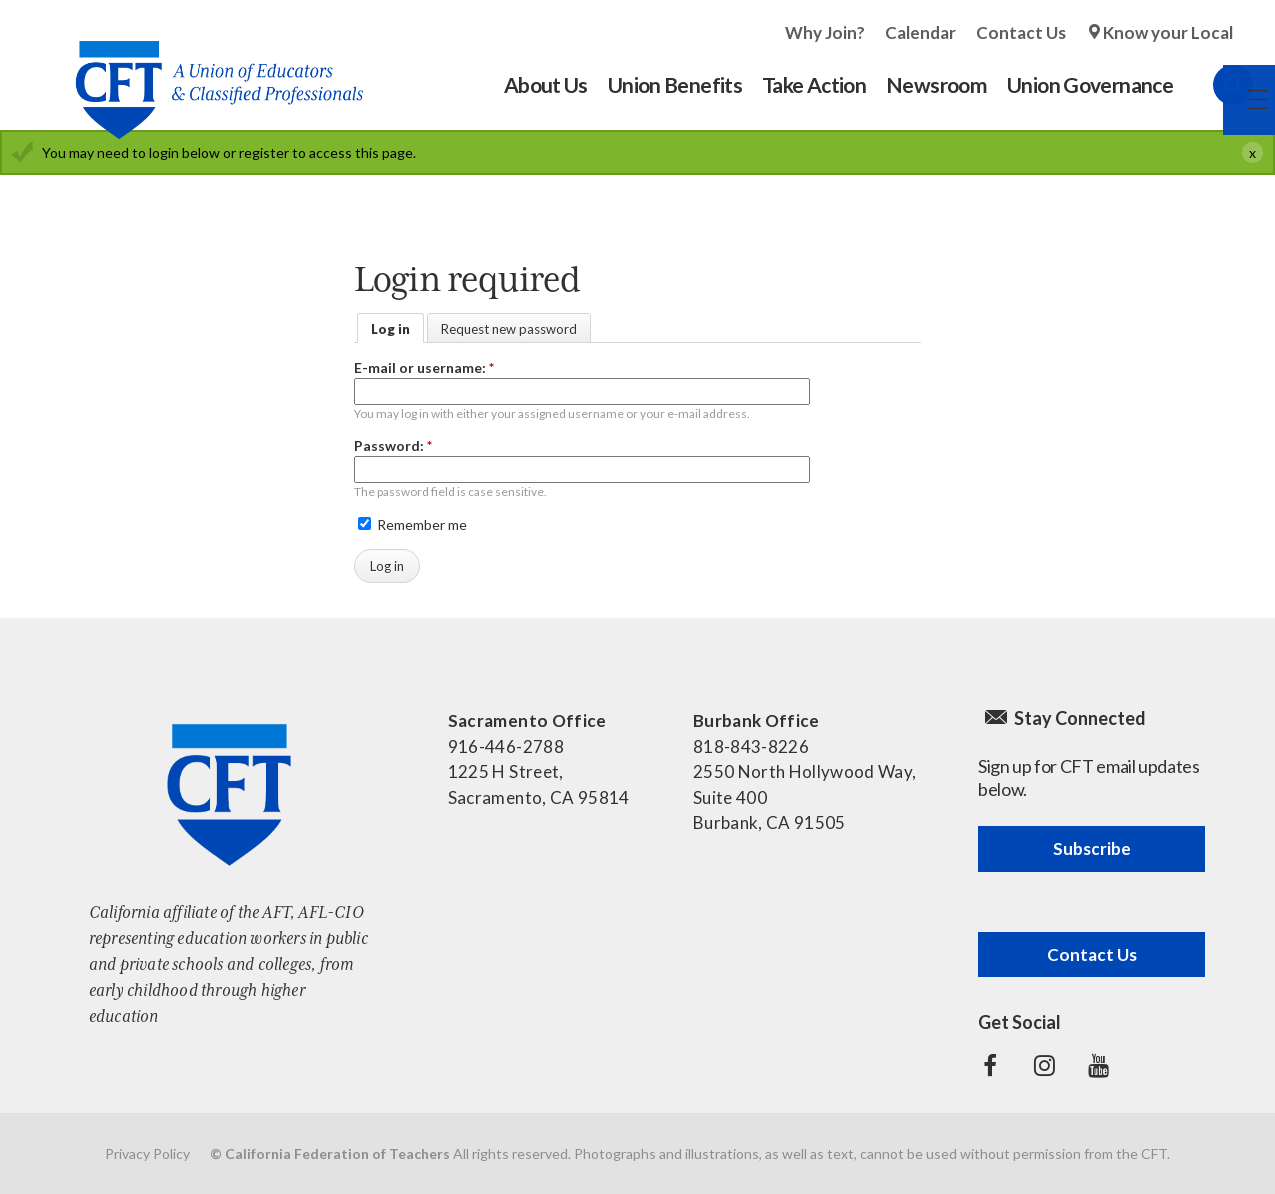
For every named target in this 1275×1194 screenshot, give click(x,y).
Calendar (920, 32)
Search (1213, 85)
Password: (393, 445)
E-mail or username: (424, 367)
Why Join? (825, 32)
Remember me (412, 524)
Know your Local (1168, 32)
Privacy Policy (147, 1153)
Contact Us (1021, 32)
